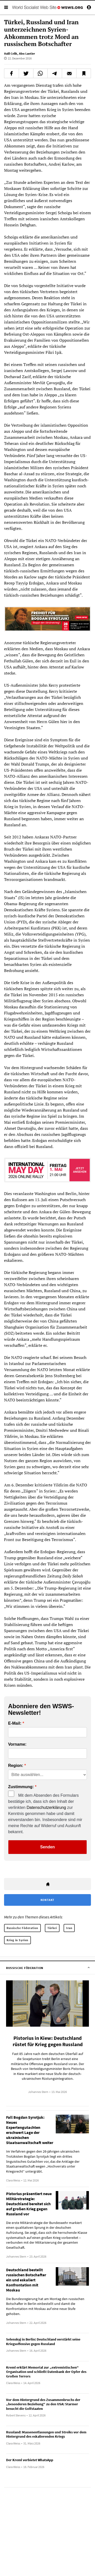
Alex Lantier (27, 53)
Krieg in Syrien (17, 1940)
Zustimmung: (21, 1787)
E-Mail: (14, 1723)
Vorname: (17, 1744)
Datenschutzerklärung (46, 1807)
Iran (69, 1928)
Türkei (52, 1928)
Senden (47, 1847)
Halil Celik (10, 53)
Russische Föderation (22, 1928)
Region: (15, 1766)
